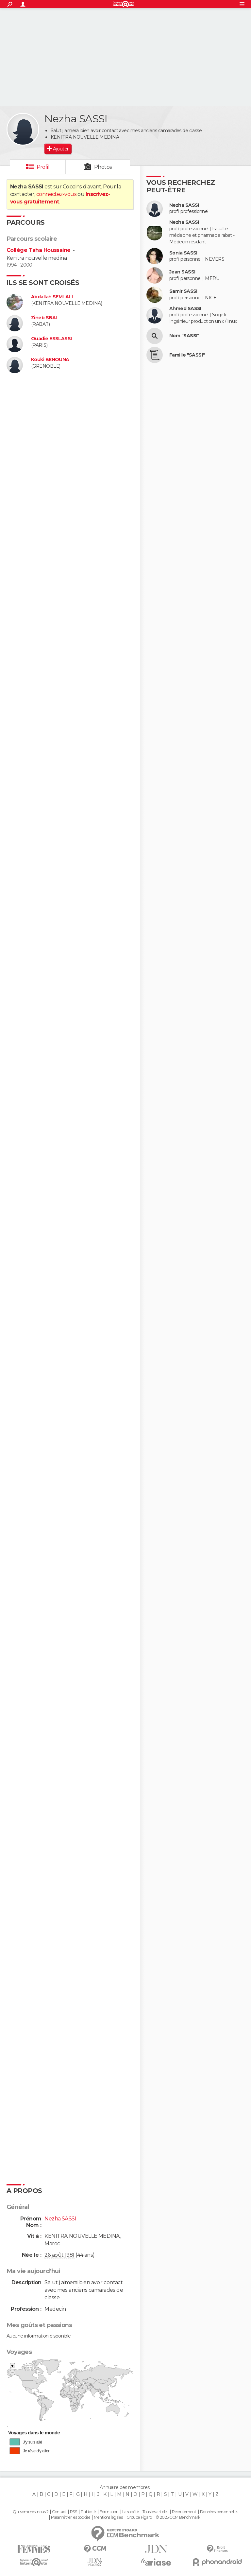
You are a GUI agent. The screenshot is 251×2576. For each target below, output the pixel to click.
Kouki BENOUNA (50, 359)
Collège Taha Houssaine (39, 250)
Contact (59, 2512)
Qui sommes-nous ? (30, 2512)
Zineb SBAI (44, 318)
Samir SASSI (183, 291)
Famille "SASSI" (187, 355)
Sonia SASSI (183, 253)
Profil (43, 167)
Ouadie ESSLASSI (51, 339)
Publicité (88, 2512)
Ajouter (60, 149)
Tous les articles (155, 2512)
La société (130, 2512)
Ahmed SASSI (185, 308)
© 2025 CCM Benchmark (178, 2517)
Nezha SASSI (184, 205)
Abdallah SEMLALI (52, 297)
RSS (73, 2512)
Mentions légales (108, 2517)
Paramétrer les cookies (70, 2517)
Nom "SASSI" (184, 336)
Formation (109, 2512)
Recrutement (184, 2512)
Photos (103, 167)
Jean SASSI (182, 272)
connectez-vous (56, 194)
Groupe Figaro (139, 2517)
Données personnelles (219, 2512)
